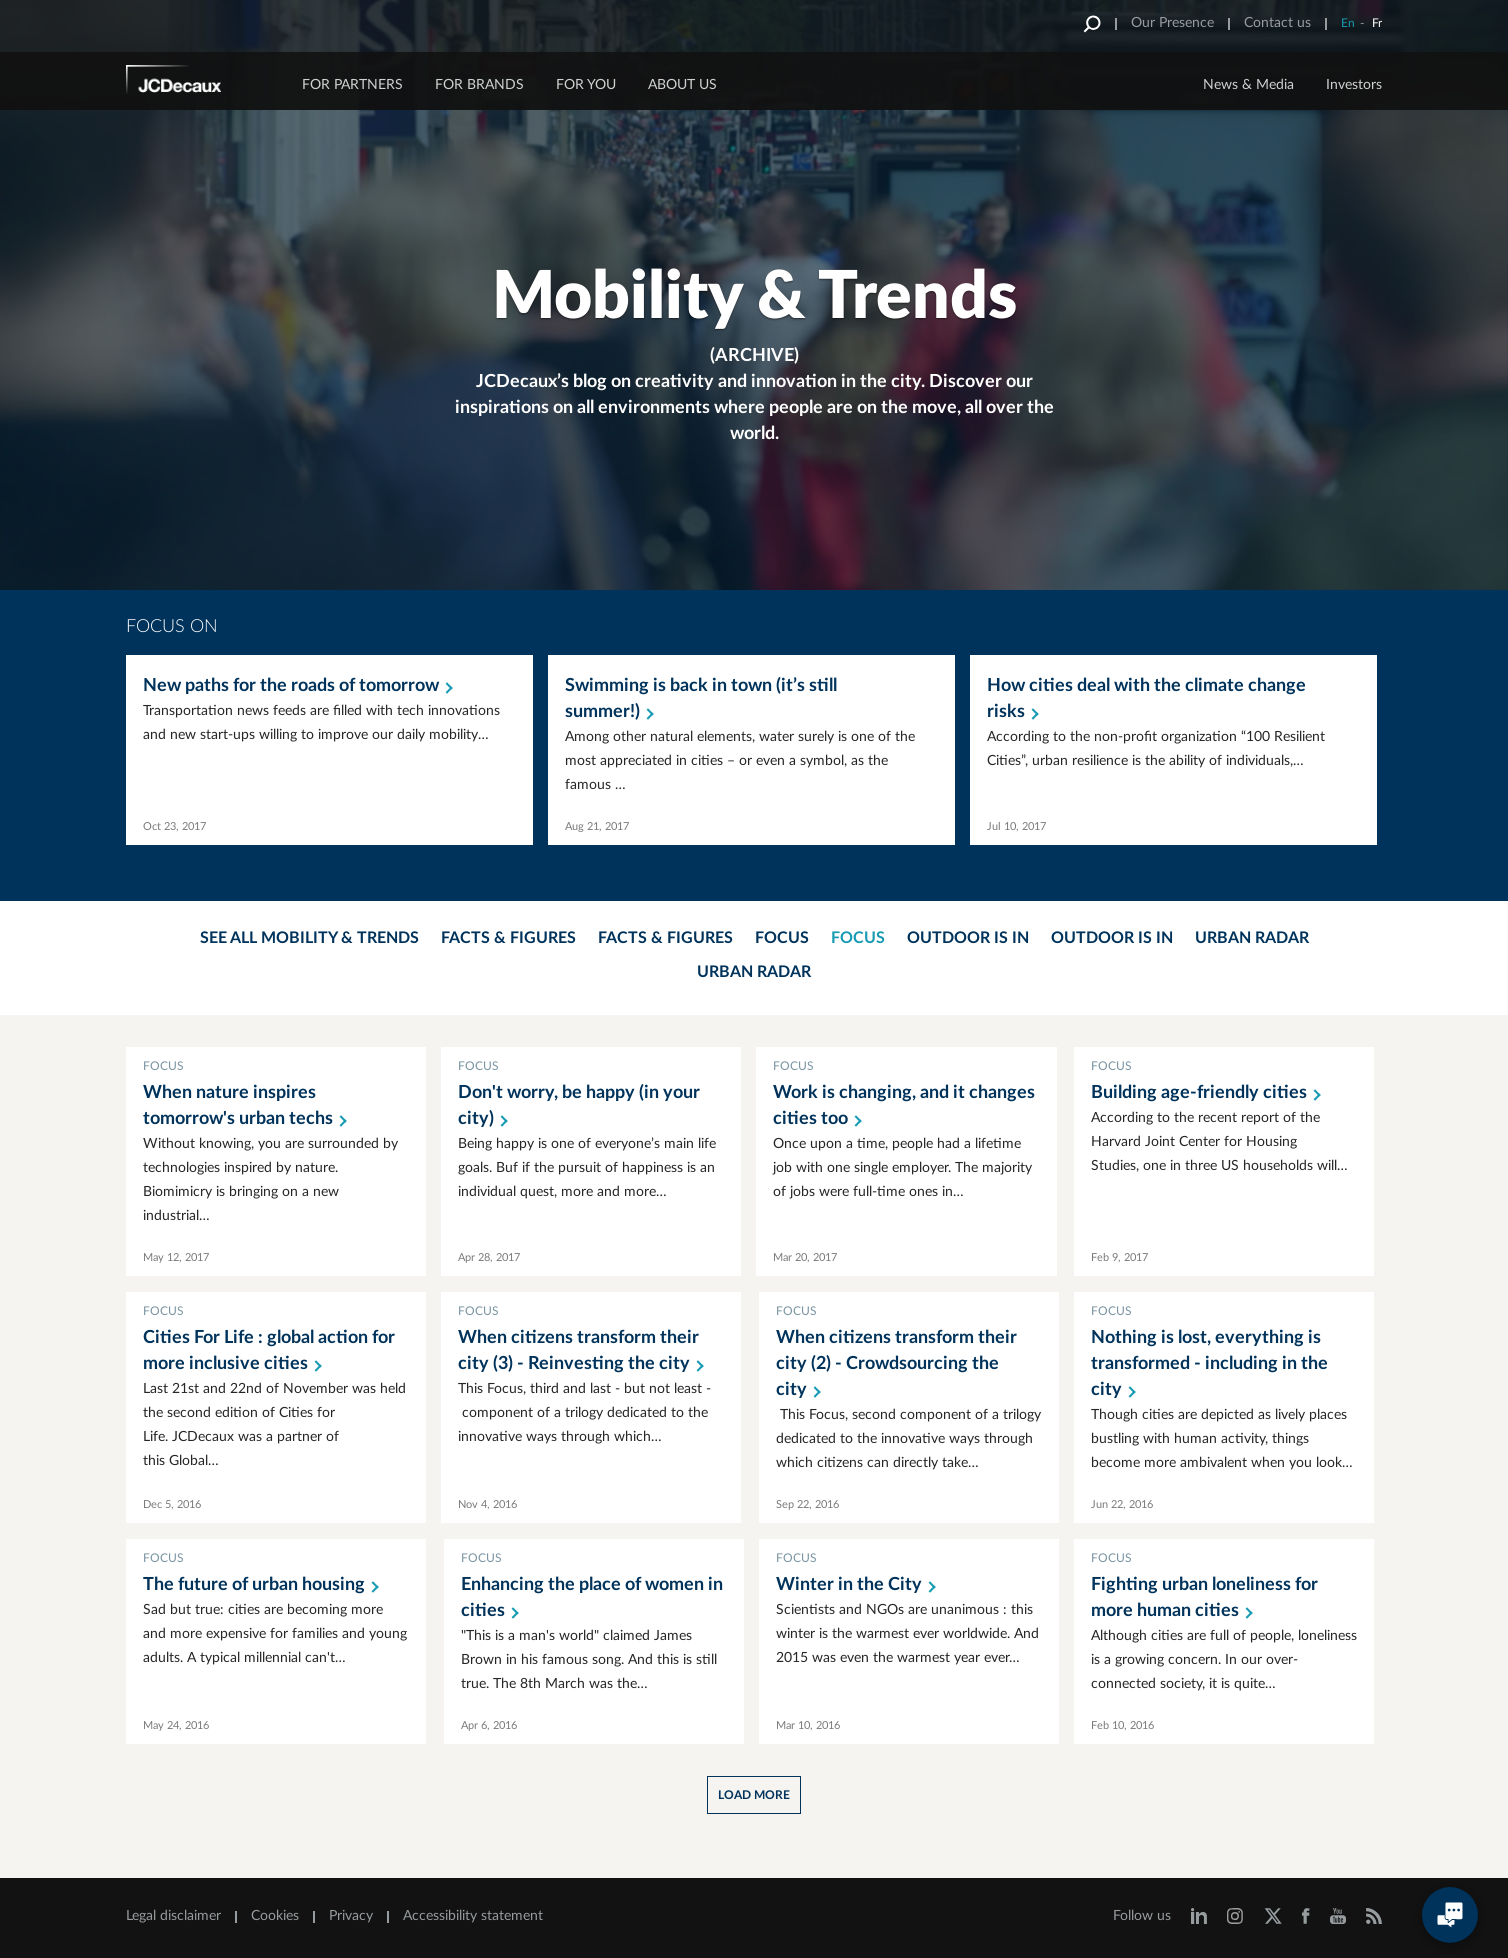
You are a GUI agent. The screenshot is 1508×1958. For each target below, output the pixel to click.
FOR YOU (586, 85)
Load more (754, 1795)
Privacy (351, 1916)
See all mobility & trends (309, 938)
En (1348, 23)
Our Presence (1172, 23)
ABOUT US (682, 85)
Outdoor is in (968, 938)
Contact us (1277, 23)
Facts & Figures (508, 938)
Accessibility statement (473, 1916)
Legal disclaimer (173, 1916)
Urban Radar (1252, 938)
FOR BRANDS (479, 85)
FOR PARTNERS (352, 85)
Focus (782, 938)
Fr (1377, 23)
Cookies (275, 1916)
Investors (1354, 85)
